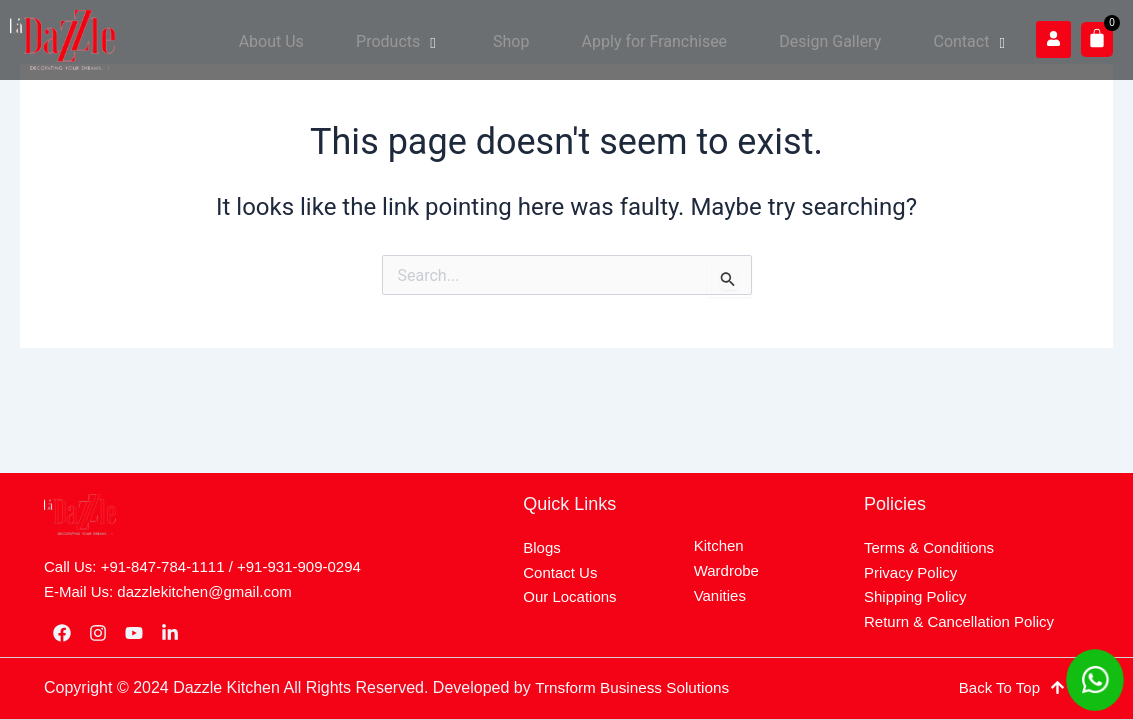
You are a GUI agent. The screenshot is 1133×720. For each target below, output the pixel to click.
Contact (978, 39)
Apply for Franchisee (685, 39)
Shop (554, 39)
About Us (338, 39)
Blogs (542, 547)
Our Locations (569, 596)
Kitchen (719, 545)
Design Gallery (849, 39)
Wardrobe (726, 570)
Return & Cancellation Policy (959, 621)
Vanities (720, 595)
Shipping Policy (915, 596)
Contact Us (560, 572)
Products (453, 39)
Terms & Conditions (929, 547)
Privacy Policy (910, 572)
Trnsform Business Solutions (636, 687)
